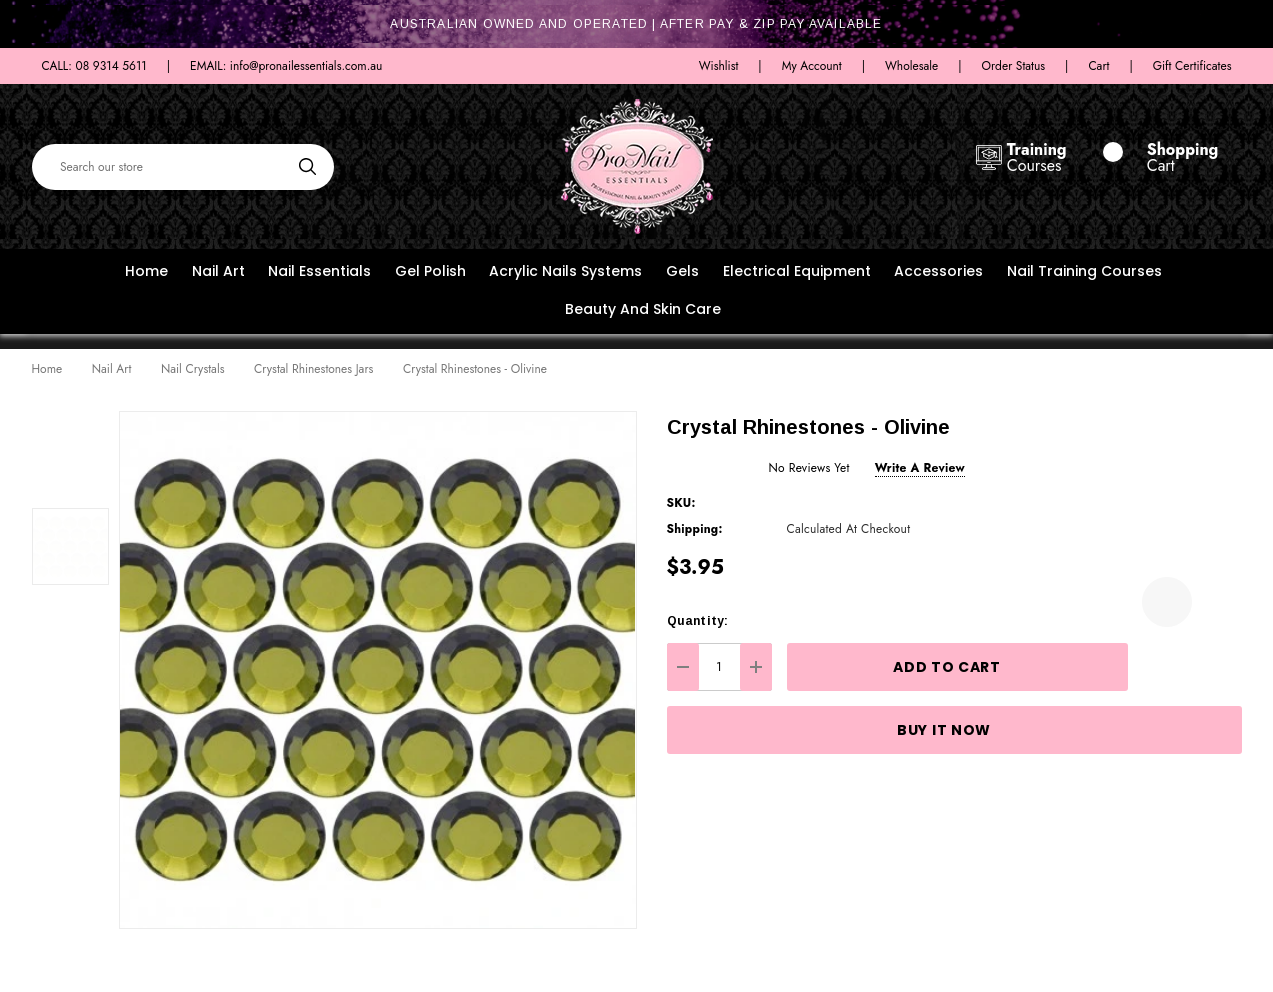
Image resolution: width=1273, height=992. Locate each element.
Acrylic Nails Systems (565, 271)
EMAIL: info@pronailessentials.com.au (286, 66)
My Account (812, 66)
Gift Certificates (1192, 66)
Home (146, 271)
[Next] (1227, 370)
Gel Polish (430, 271)
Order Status (1014, 66)
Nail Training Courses (1084, 271)
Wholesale (911, 66)
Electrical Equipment (797, 271)
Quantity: (698, 621)
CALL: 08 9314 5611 (94, 66)
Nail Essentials (319, 271)
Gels (682, 271)
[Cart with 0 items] (1164, 158)
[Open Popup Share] (1217, 602)
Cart (1098, 66)
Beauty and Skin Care (643, 309)
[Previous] (1194, 370)
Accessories (938, 271)
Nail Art (218, 271)
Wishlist (719, 66)
